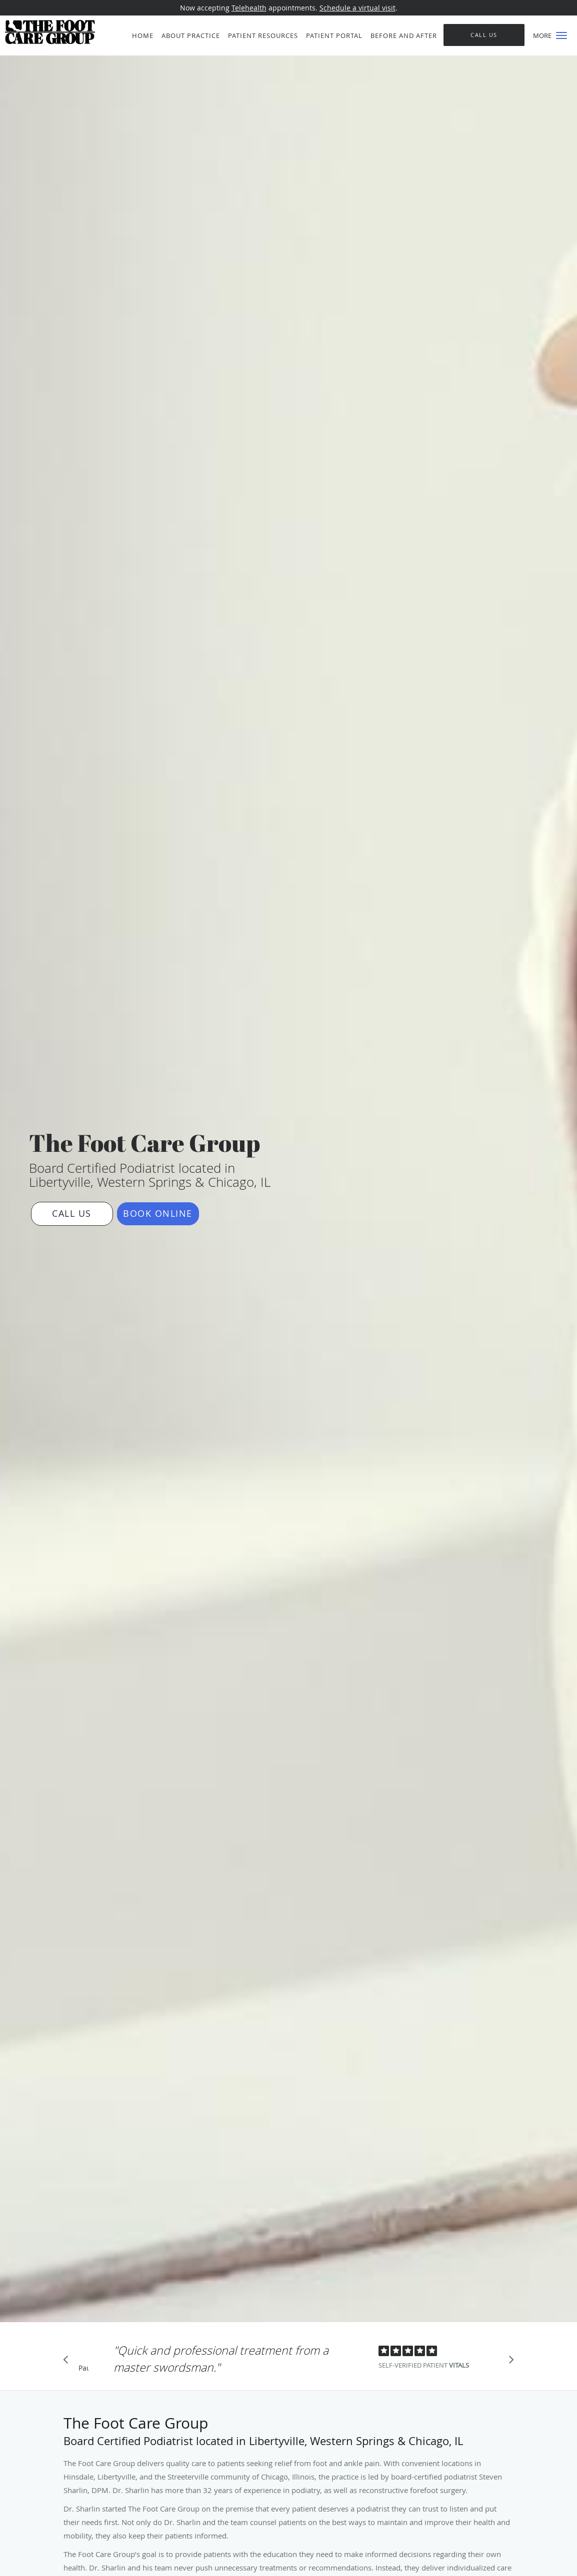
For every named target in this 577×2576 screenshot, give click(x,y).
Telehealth (249, 7)
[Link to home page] (47, 31)
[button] (561, 35)
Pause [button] (83, 2369)
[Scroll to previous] (68, 2362)
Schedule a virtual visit (358, 7)
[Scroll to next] (508, 2362)
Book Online (157, 1213)
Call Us (72, 1213)
